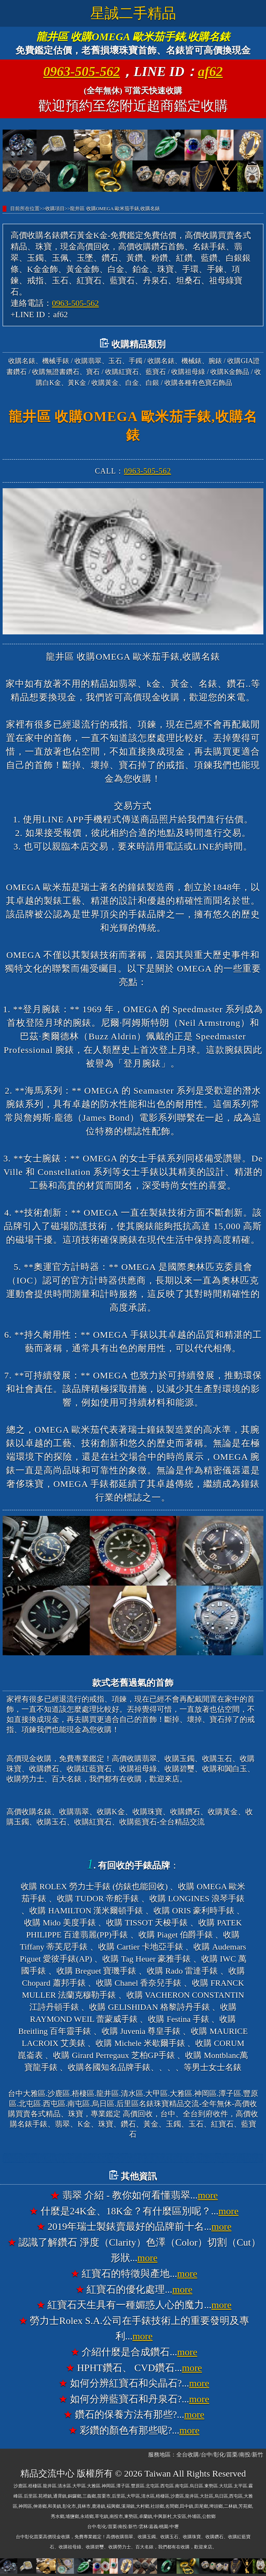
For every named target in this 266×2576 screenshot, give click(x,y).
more (207, 2195)
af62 (210, 71)
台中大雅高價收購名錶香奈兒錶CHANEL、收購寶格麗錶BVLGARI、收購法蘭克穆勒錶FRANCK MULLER (133, 2158)
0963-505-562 (81, 71)
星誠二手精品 (133, 13)
